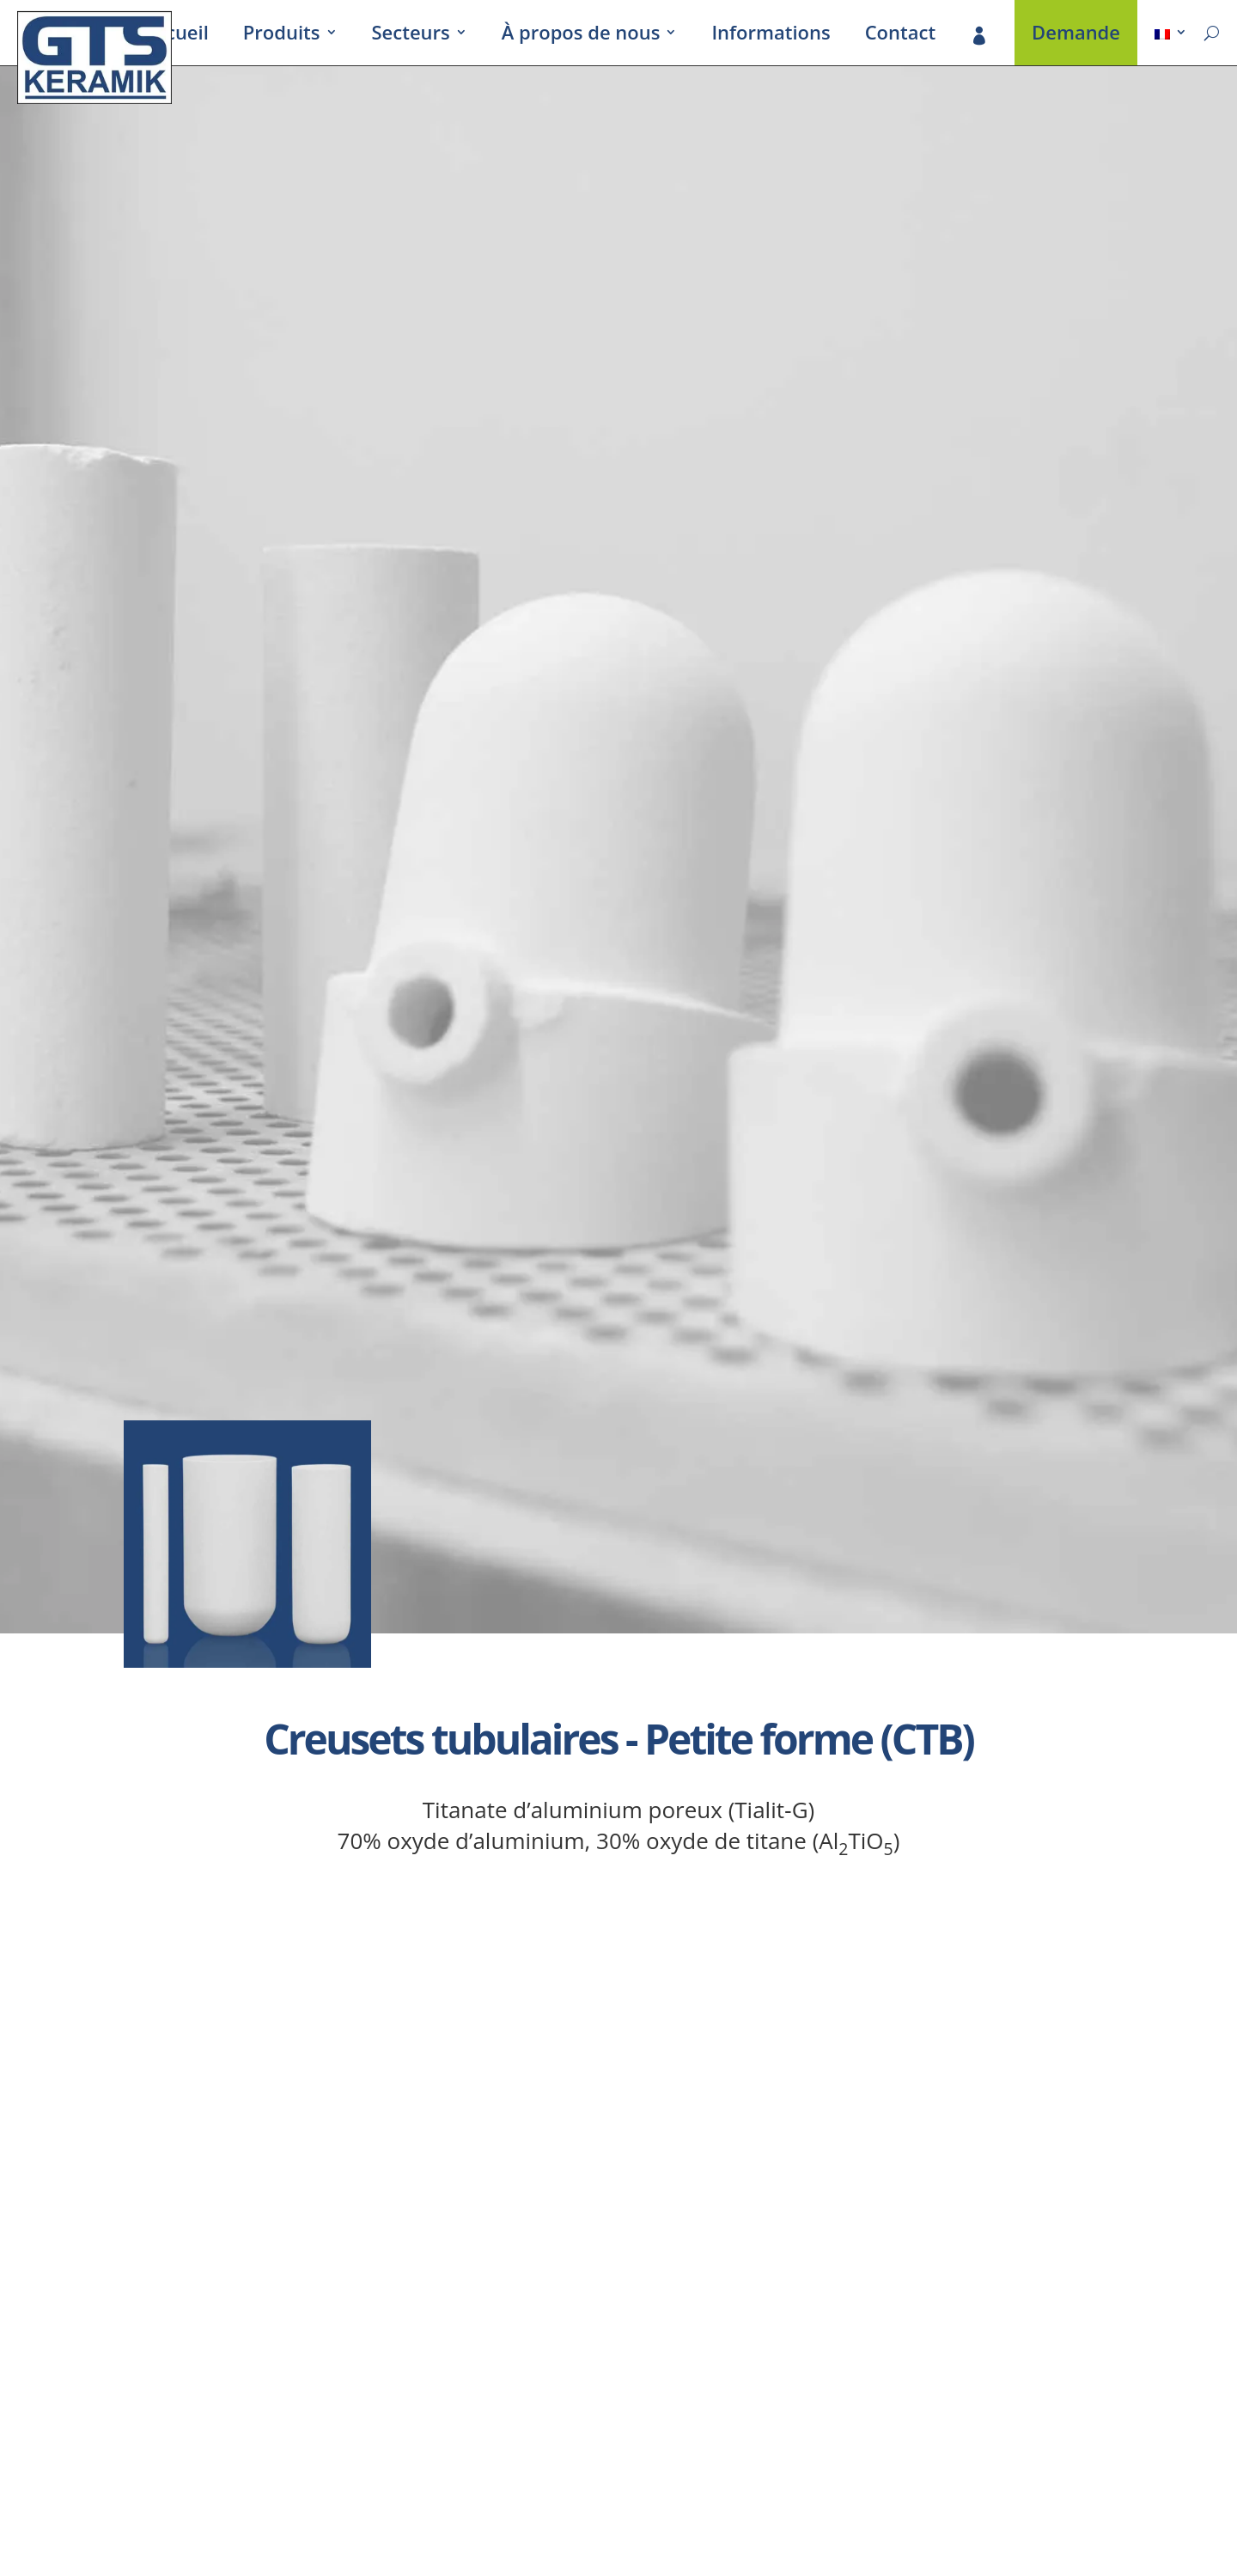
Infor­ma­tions (770, 35)
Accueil (176, 35)
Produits (281, 35)
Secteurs (411, 35)
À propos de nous (581, 35)
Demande (1076, 35)
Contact (900, 35)
